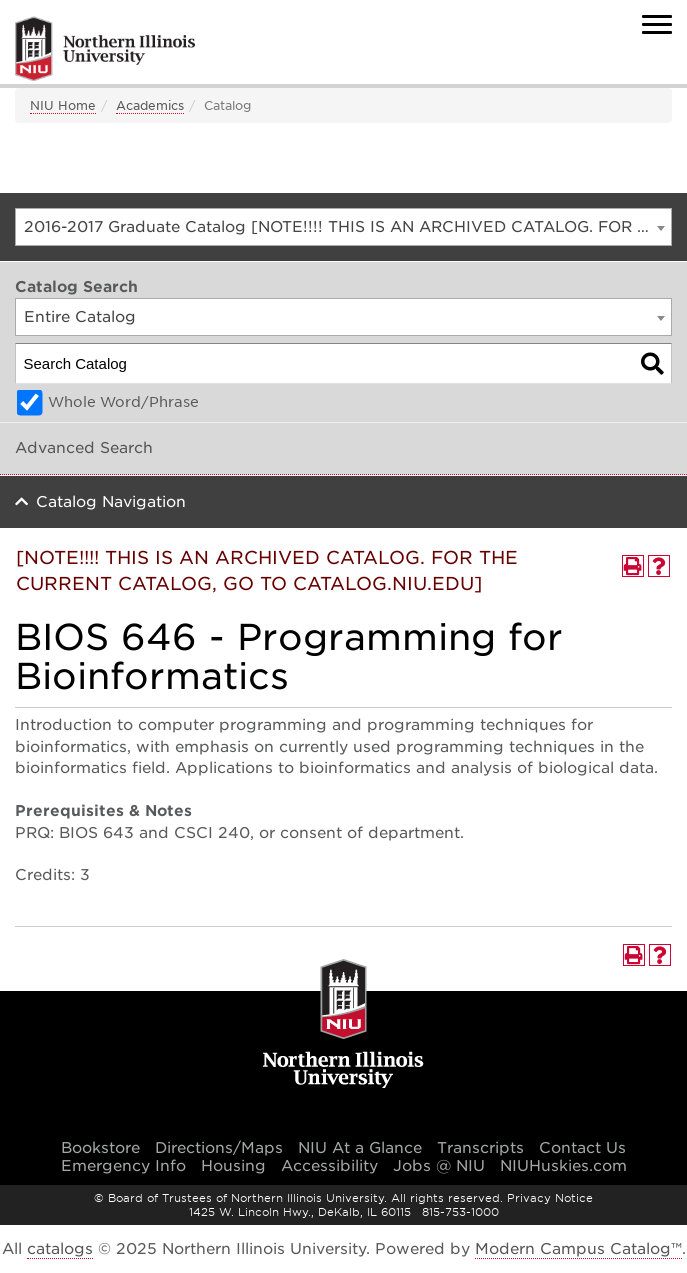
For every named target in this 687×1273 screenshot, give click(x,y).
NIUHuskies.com (563, 1166)
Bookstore (100, 1148)
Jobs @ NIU (439, 1166)
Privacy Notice (550, 1198)
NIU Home (63, 105)
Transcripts (480, 1148)
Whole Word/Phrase (123, 402)
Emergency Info (123, 1166)
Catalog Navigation (111, 502)
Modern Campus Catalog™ (578, 1249)
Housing (233, 1166)
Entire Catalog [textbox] (80, 317)
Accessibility (329, 1166)
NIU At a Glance (360, 1148)
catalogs (60, 1249)
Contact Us (582, 1148)
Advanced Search (84, 448)
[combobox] (343, 227)
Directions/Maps (219, 1148)
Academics (150, 105)
